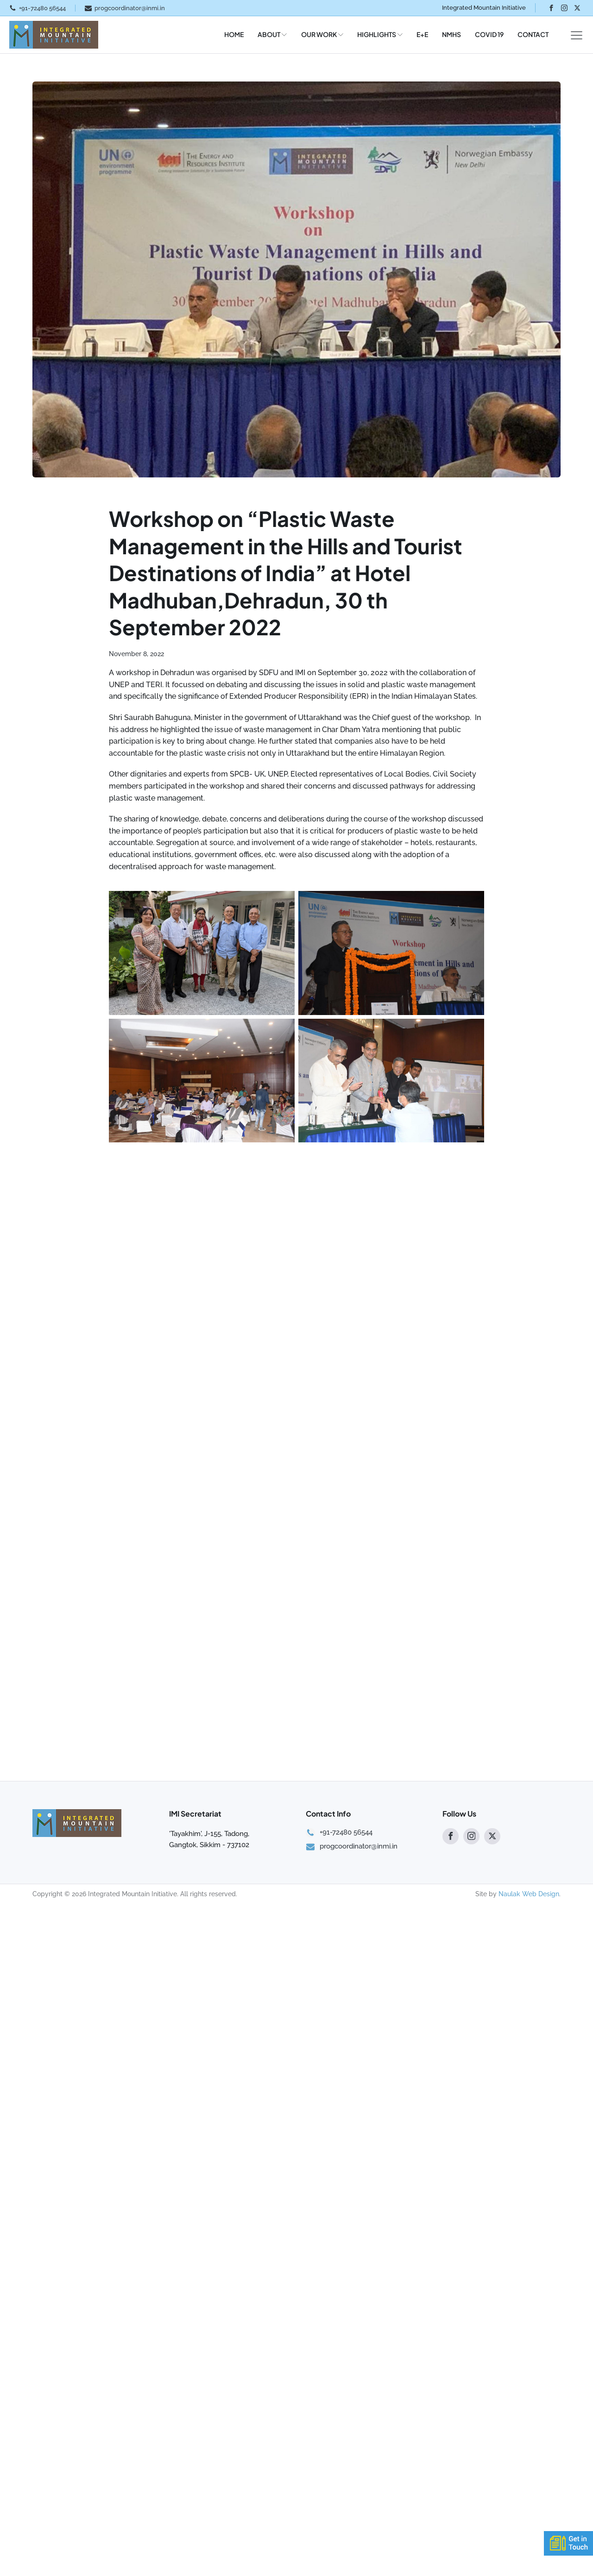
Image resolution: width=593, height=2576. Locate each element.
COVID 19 (489, 34)
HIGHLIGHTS (380, 34)
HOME (234, 34)
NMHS (451, 34)
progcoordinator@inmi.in (130, 8)
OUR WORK (322, 34)
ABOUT (272, 34)
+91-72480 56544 (42, 8)
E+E (422, 34)
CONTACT (533, 34)
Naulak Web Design (528, 2196)
